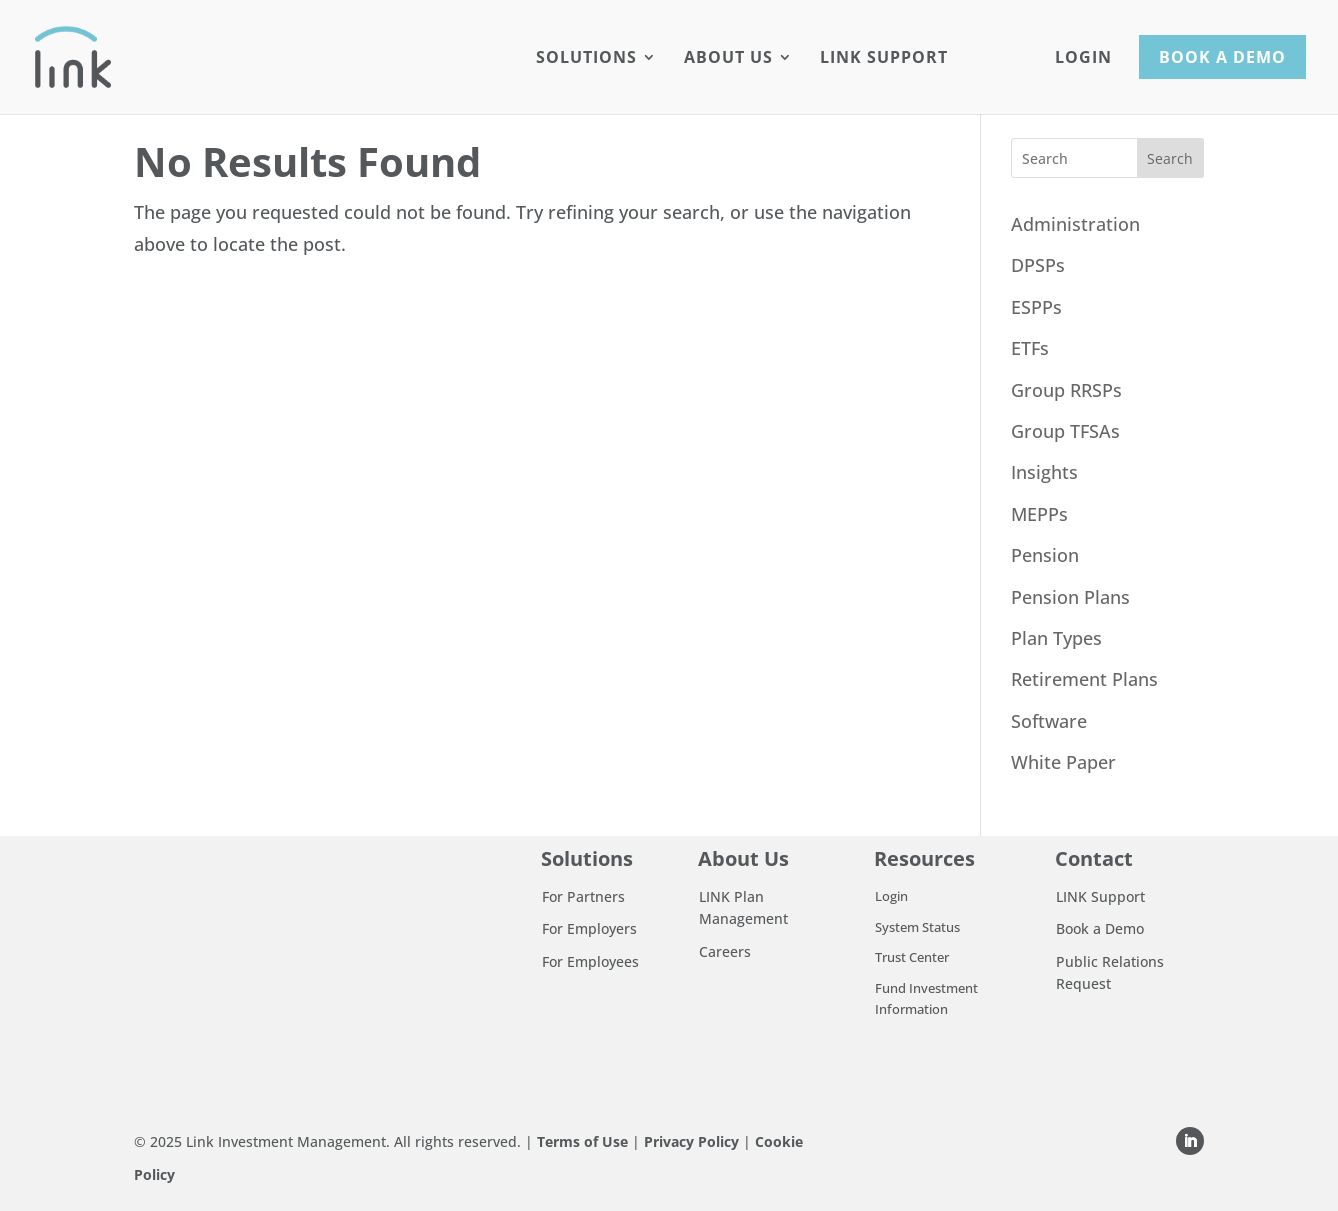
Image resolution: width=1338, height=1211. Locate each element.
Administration (1075, 224)
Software (1049, 721)
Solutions (586, 59)
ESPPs (1036, 307)
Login (1083, 59)
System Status (917, 927)
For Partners (583, 896)
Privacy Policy (691, 1141)
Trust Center (912, 957)
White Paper (1063, 762)
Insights (1044, 472)
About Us (728, 59)
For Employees (590, 961)
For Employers (589, 928)
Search (1170, 158)
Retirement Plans (1084, 679)
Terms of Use (582, 1141)
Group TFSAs (1065, 431)
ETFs (1030, 348)
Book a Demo (1222, 57)
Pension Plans (1070, 597)
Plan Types (1056, 638)
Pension (1045, 555)
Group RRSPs (1066, 390)
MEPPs (1039, 514)
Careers (725, 951)
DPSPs (1038, 265)
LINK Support (884, 59)
